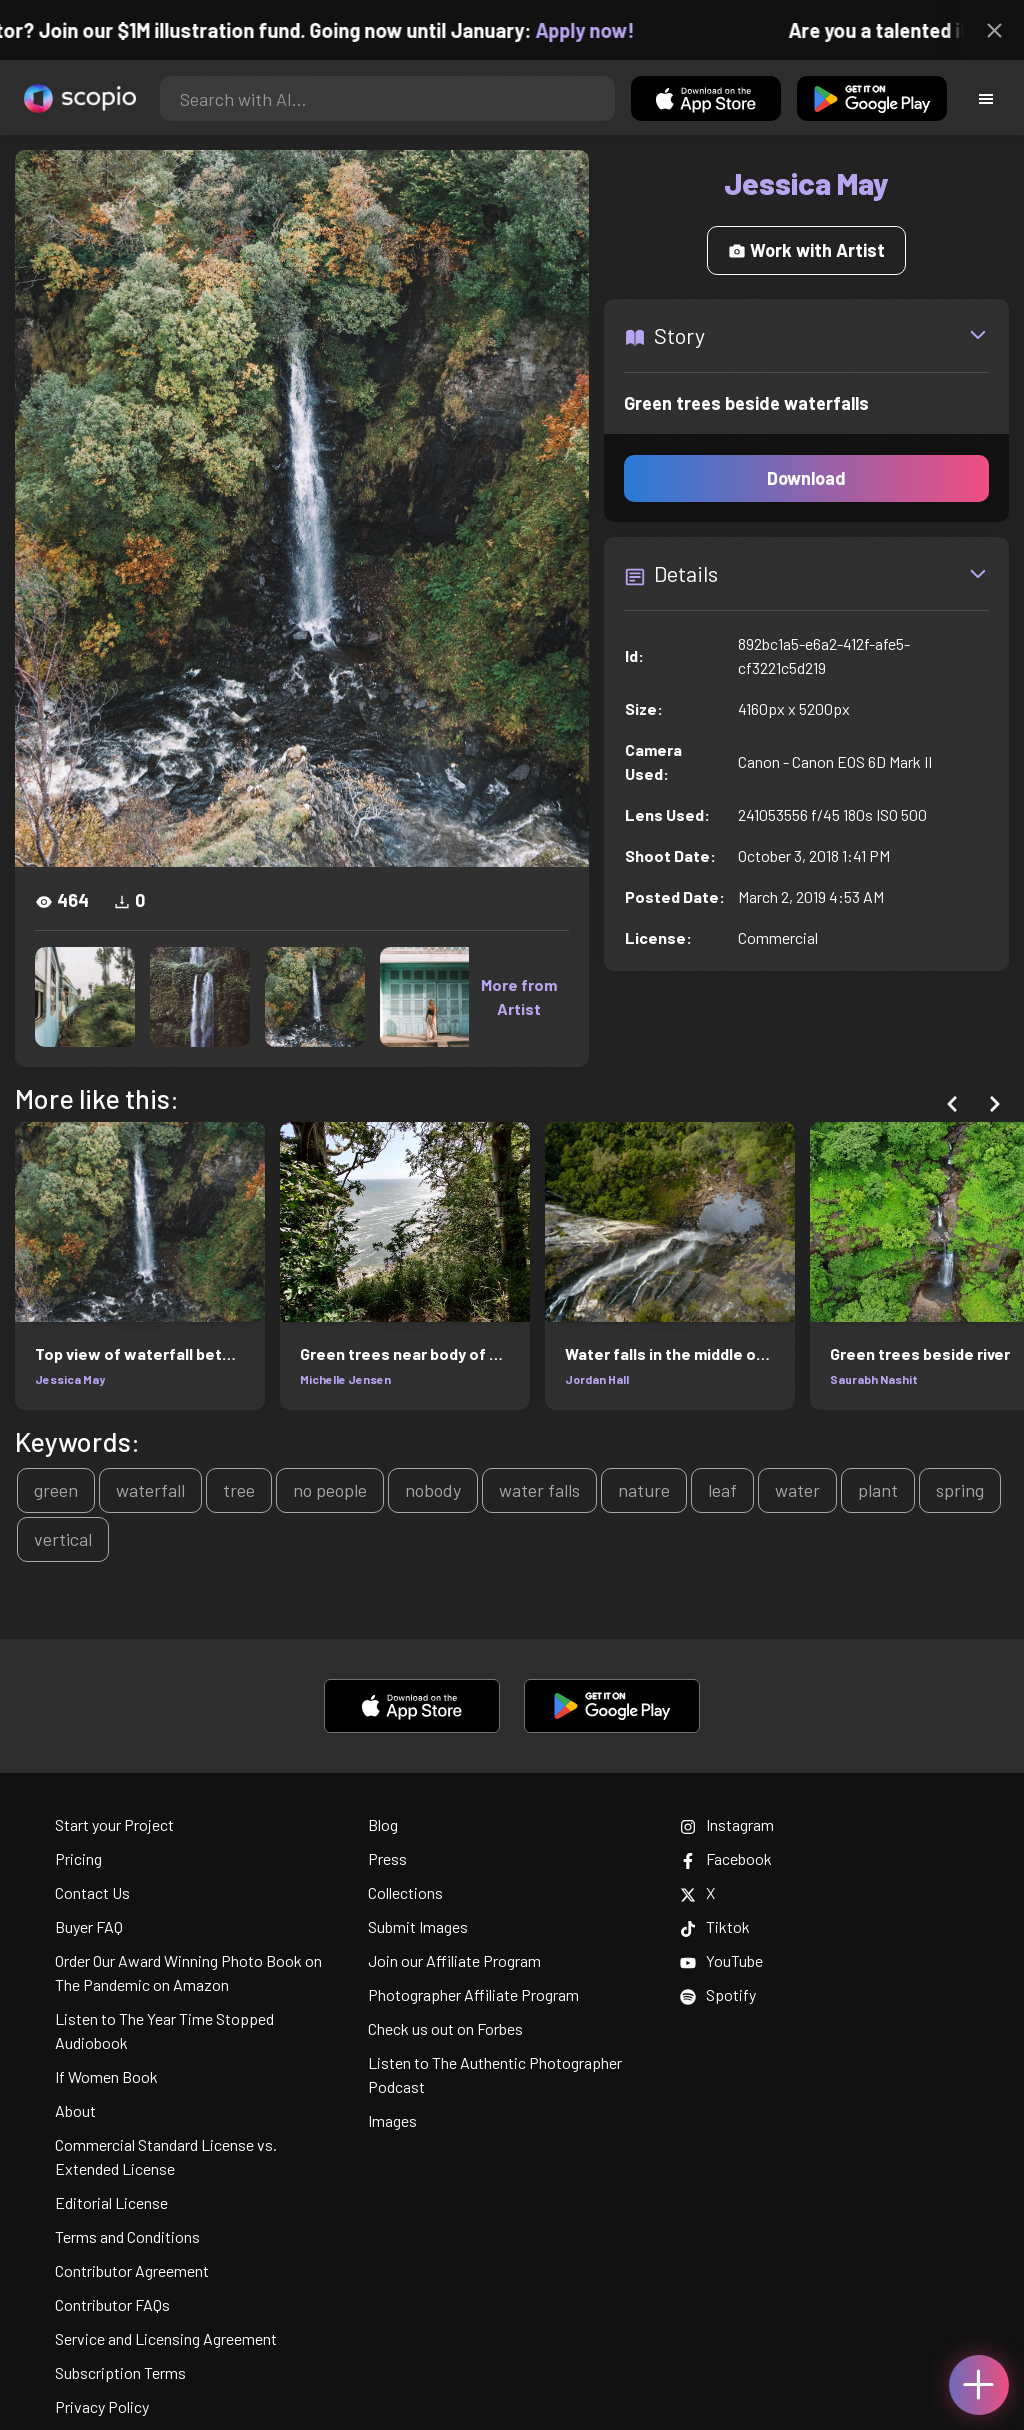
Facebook (726, 1858)
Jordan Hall (597, 1379)
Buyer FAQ (89, 1926)
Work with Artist (806, 250)
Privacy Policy (102, 2406)
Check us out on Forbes (445, 2028)
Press (387, 1858)
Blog (383, 1824)
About (75, 2110)
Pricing (78, 1858)
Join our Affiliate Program (454, 1960)
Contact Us (92, 1892)
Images (392, 2120)
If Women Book (106, 2076)
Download (806, 478)
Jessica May (70, 1379)
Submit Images (418, 1926)
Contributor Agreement (132, 2270)
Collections (405, 1892)
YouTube (721, 1960)
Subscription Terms (120, 2372)
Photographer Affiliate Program (473, 1994)
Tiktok (715, 1926)
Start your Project (114, 1824)
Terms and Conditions (127, 2236)
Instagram (727, 1824)
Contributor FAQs (112, 2304)
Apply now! (598, 30)
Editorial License (111, 2202)
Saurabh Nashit (874, 1379)
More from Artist (519, 996)
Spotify (718, 1994)
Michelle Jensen (345, 1379)
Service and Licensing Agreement (166, 2338)
